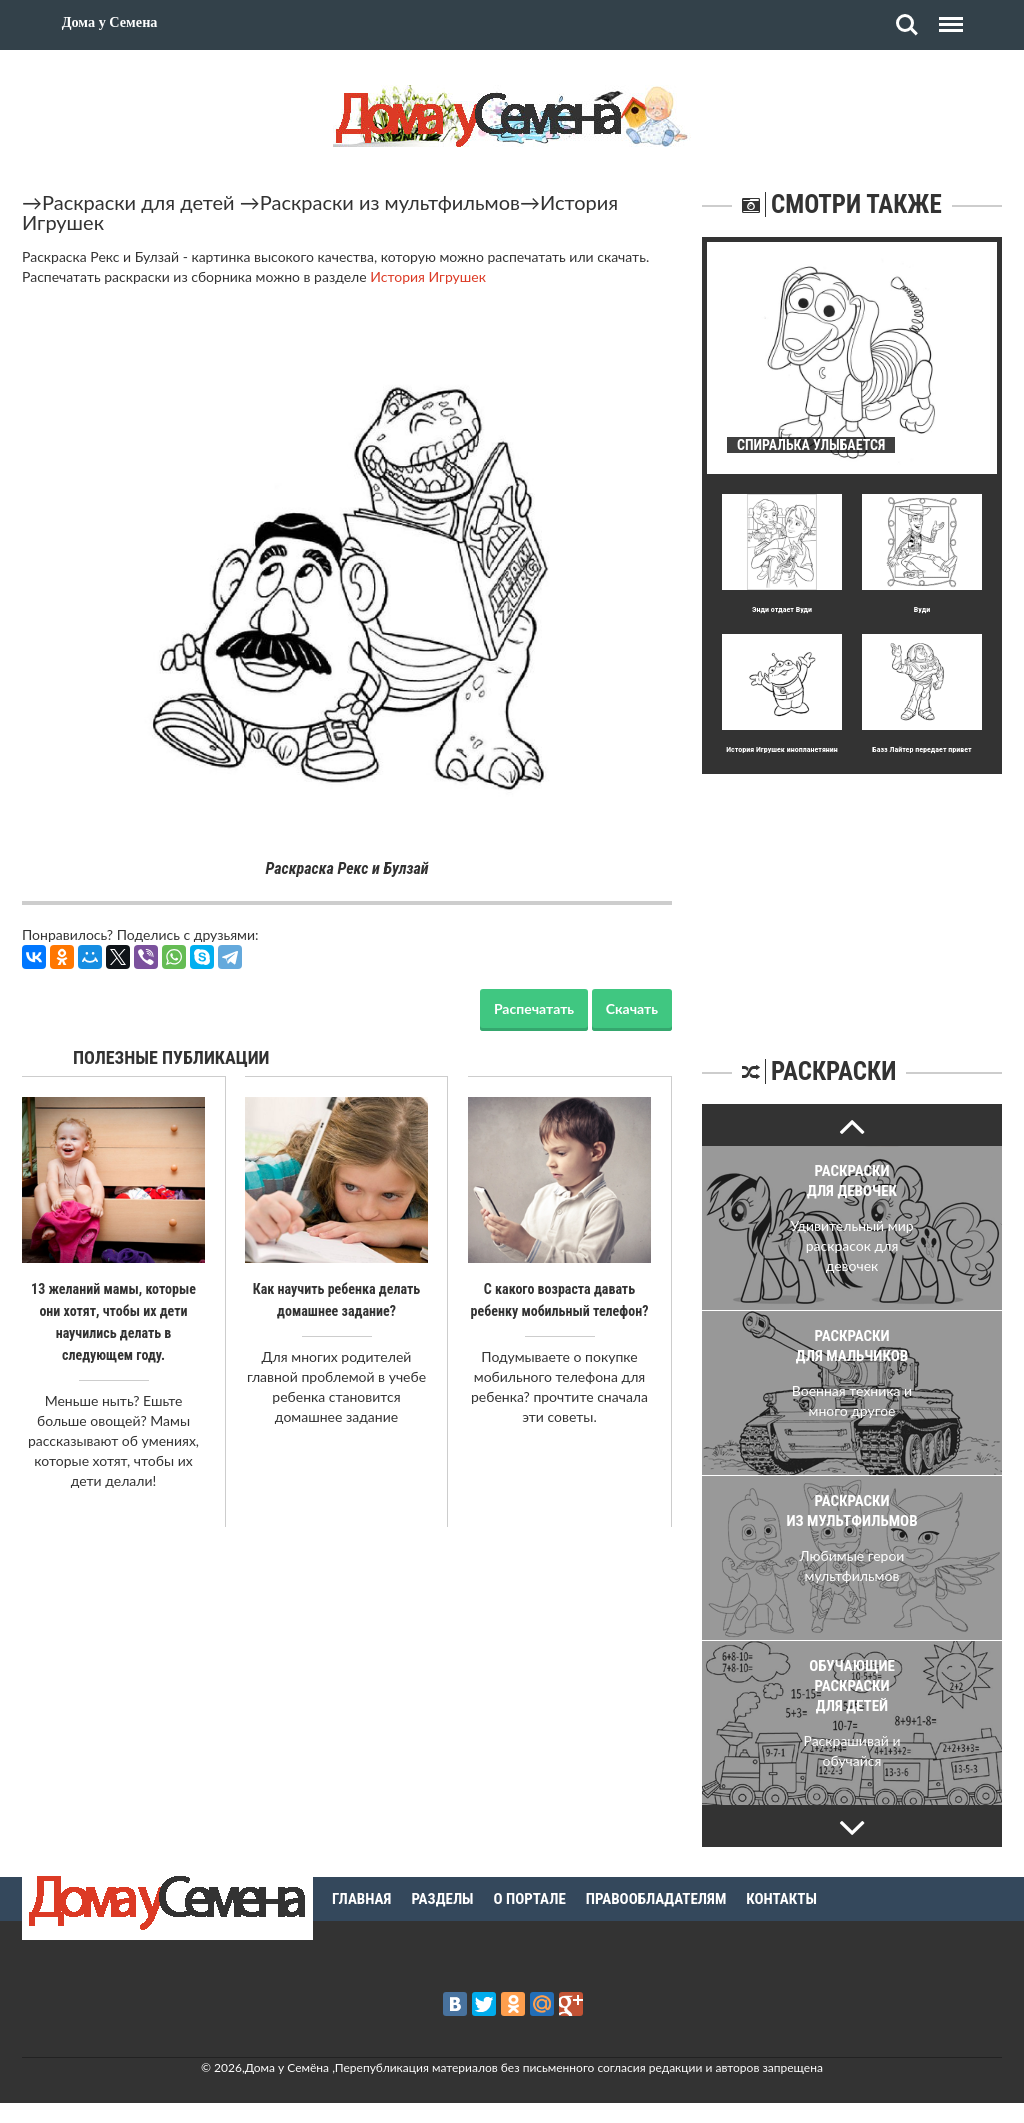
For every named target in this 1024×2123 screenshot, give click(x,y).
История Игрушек (428, 276)
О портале (530, 1899)
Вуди (922, 609)
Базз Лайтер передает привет (921, 749)
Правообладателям (656, 1899)
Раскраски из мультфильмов (390, 202)
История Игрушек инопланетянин (782, 749)
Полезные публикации (171, 1057)
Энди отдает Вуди (782, 609)
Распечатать (534, 1008)
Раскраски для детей (138, 202)
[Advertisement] (852, 899)
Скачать (632, 1008)
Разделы (442, 1899)
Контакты (781, 1899)
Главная (361, 1899)
